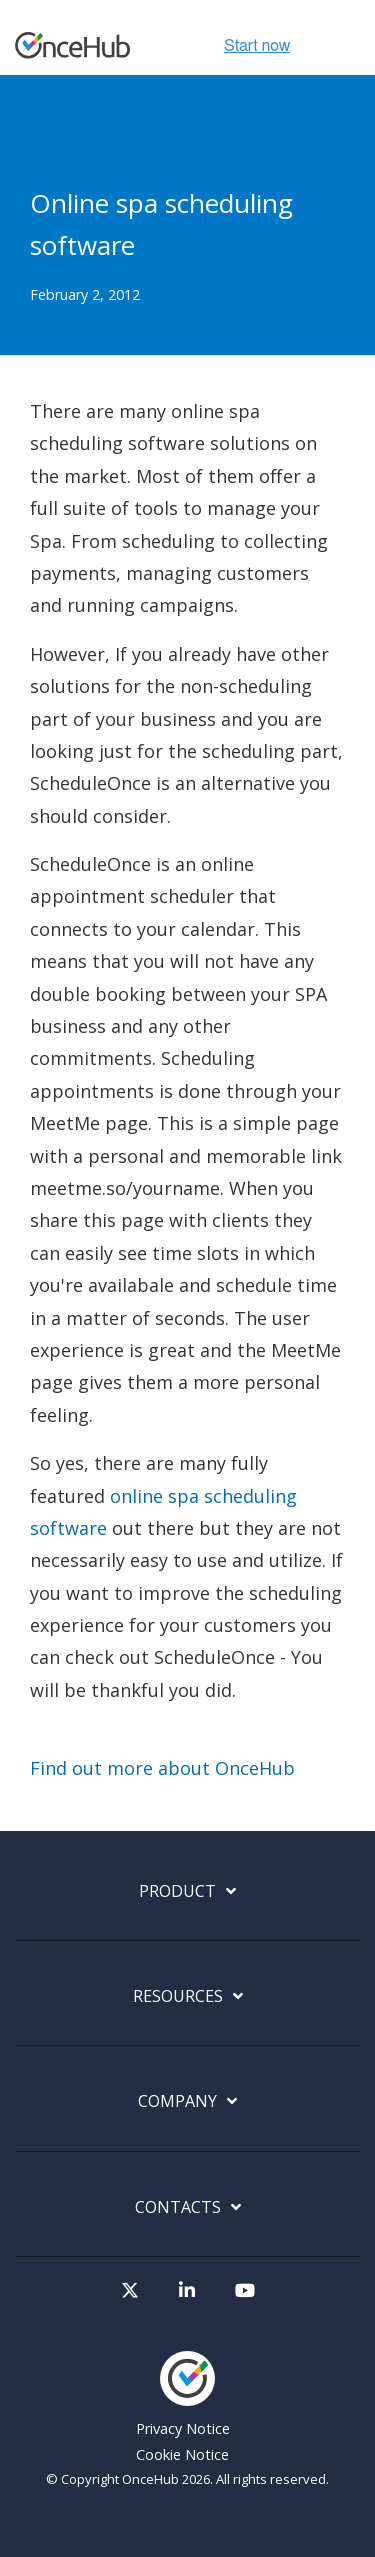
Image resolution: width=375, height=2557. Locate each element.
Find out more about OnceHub (162, 1768)
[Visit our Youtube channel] (245, 2291)
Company (177, 2101)
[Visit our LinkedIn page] (187, 2291)
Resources (178, 1996)
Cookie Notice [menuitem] (182, 2454)
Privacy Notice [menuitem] (183, 2428)
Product (177, 1891)
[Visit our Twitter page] (130, 2291)
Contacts (178, 2207)
